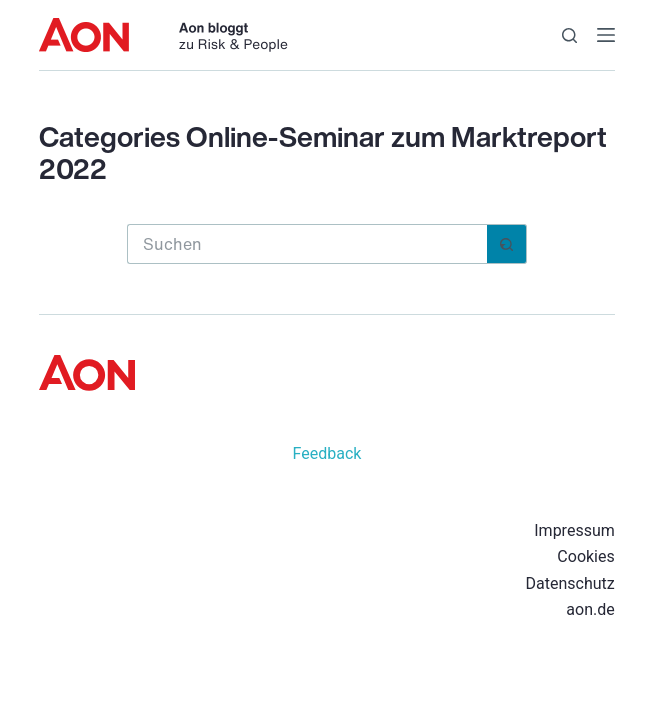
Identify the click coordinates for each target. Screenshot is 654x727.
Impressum (574, 530)
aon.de (590, 609)
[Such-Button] (507, 244)
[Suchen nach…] (307, 244)
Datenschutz (570, 583)
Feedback (327, 453)
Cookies (585, 556)
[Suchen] (569, 35)
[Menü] (606, 35)
